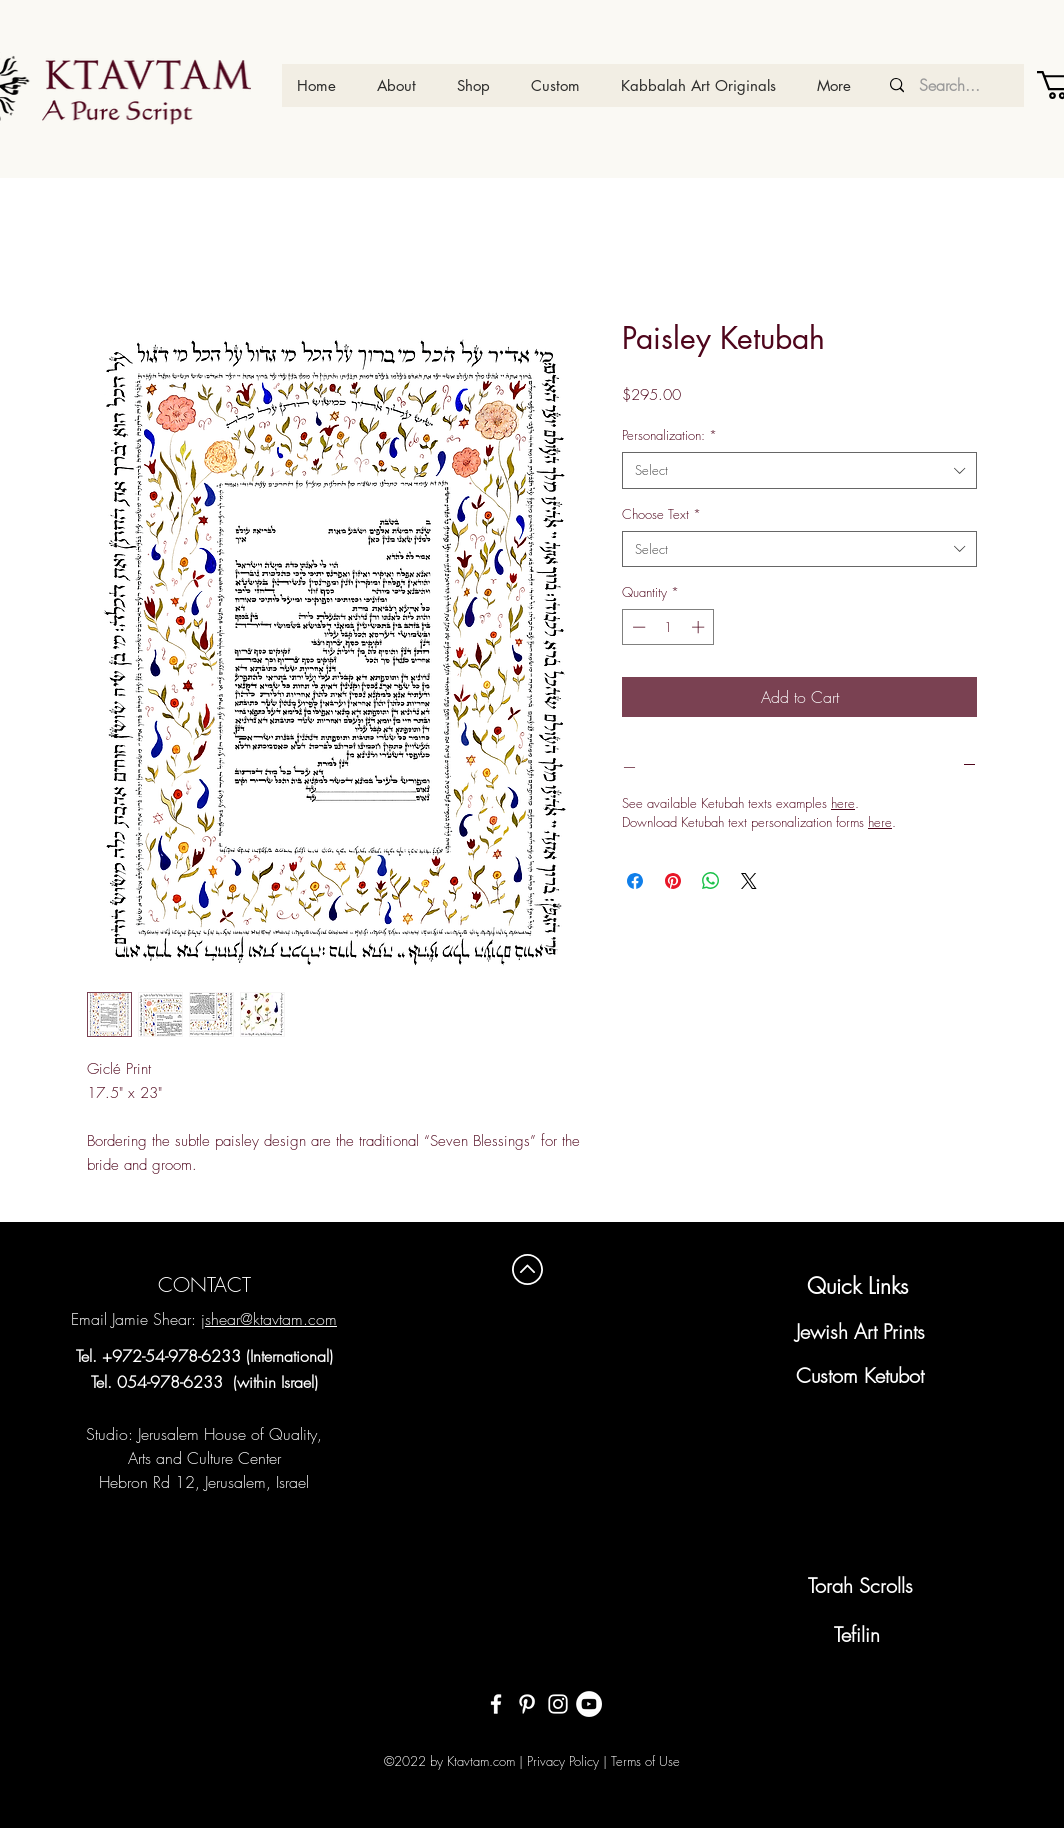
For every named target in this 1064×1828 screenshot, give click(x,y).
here (843, 803)
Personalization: (669, 435)
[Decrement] (637, 627)
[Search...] (949, 85)
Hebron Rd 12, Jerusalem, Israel (204, 1482)
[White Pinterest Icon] (527, 1704)
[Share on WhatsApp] (711, 881)
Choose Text (661, 514)
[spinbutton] (668, 627)
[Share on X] (749, 881)
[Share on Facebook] (635, 881)
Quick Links (857, 1286)
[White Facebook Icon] (496, 1704)
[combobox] (799, 470)
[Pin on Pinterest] (673, 881)
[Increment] (700, 627)
